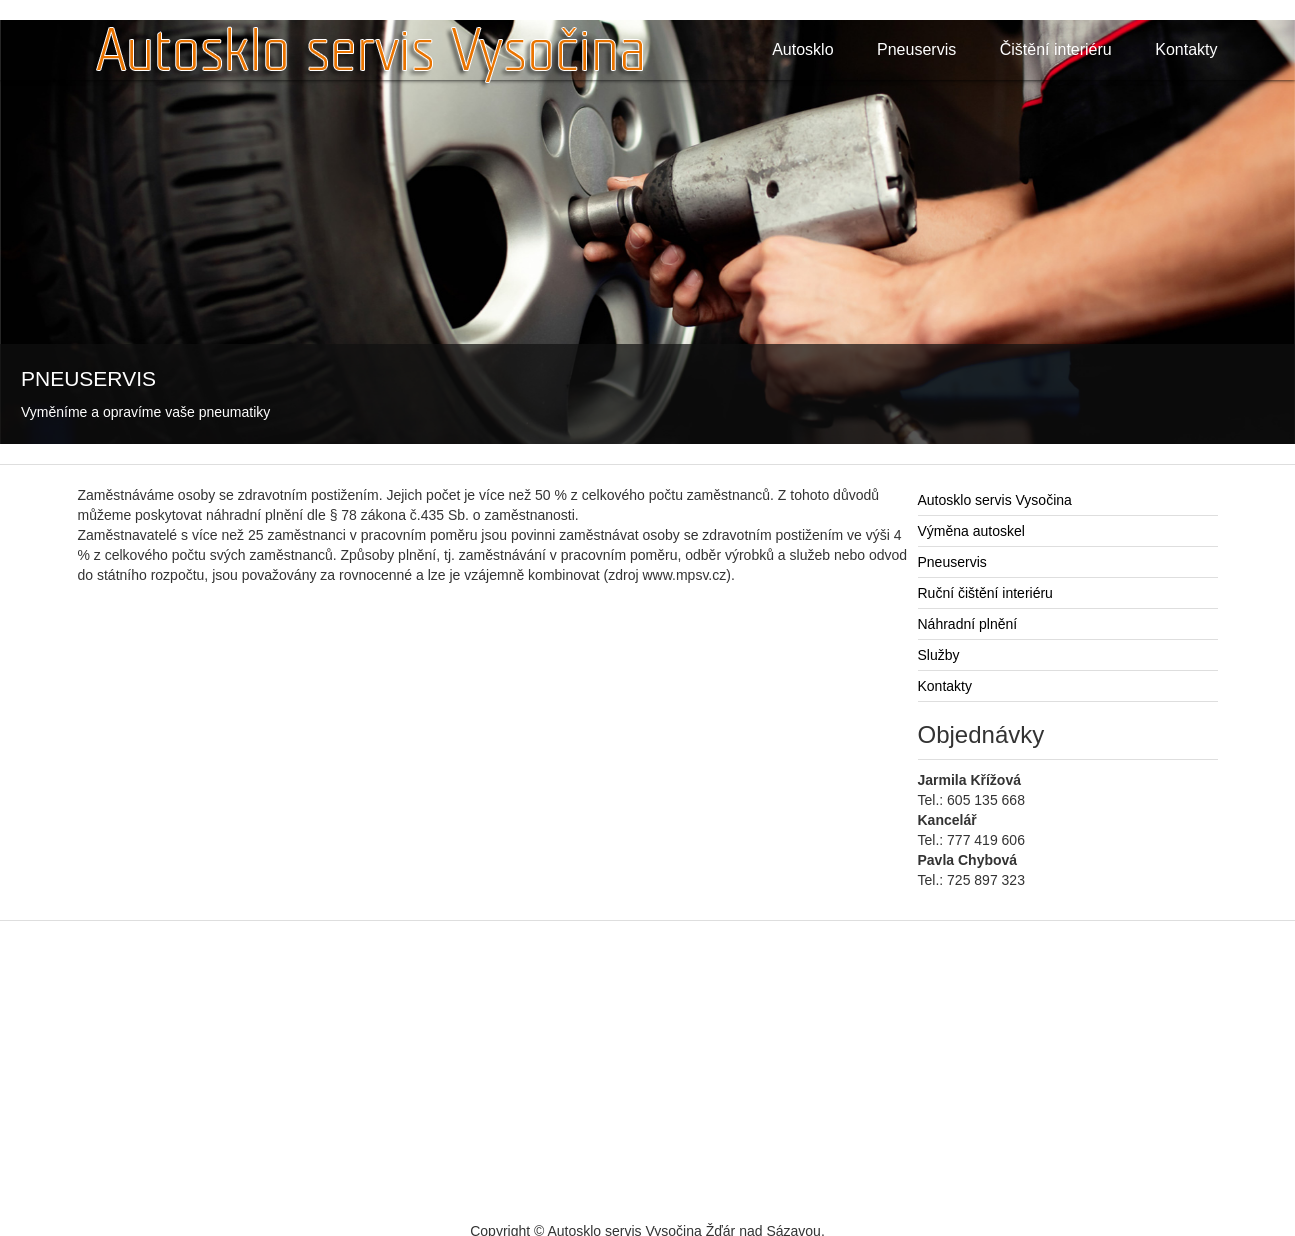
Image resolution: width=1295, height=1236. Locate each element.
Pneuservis (916, 49)
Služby (939, 655)
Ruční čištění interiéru (985, 593)
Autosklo (802, 49)
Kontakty (1186, 49)
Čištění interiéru (1056, 49)
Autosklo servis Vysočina (995, 500)
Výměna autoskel (971, 531)
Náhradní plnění (968, 624)
